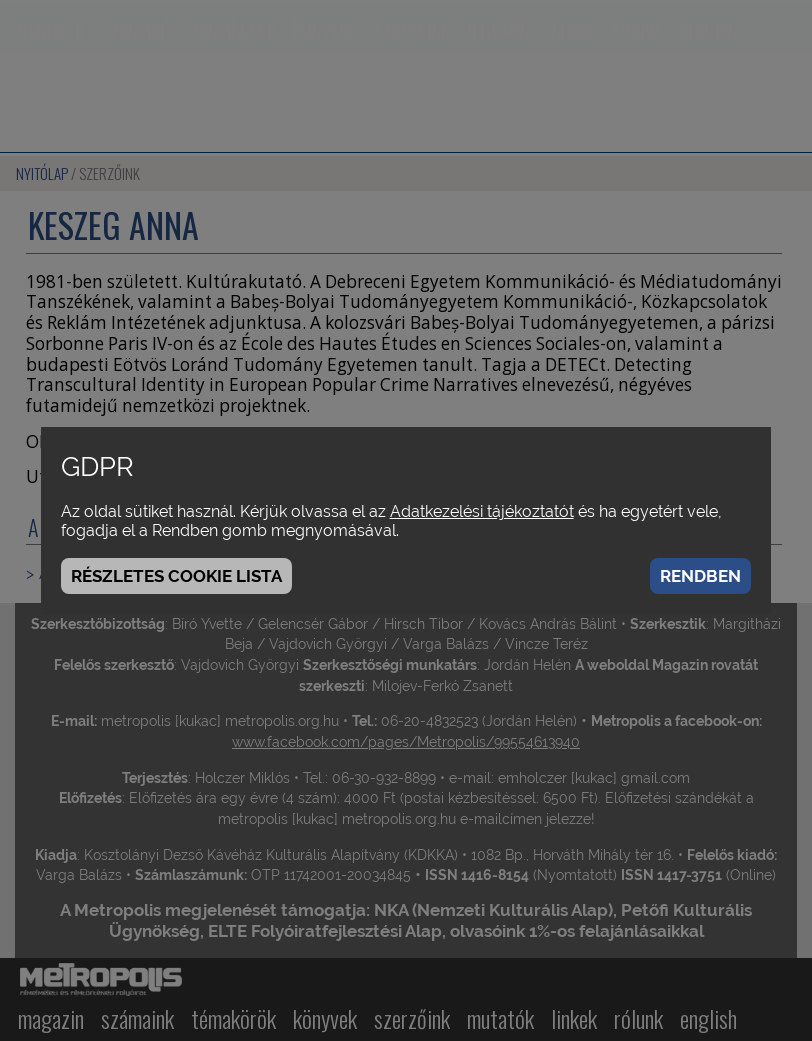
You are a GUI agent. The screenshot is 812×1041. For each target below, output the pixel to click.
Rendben (700, 576)
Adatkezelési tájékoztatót (482, 511)
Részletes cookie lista (176, 576)
